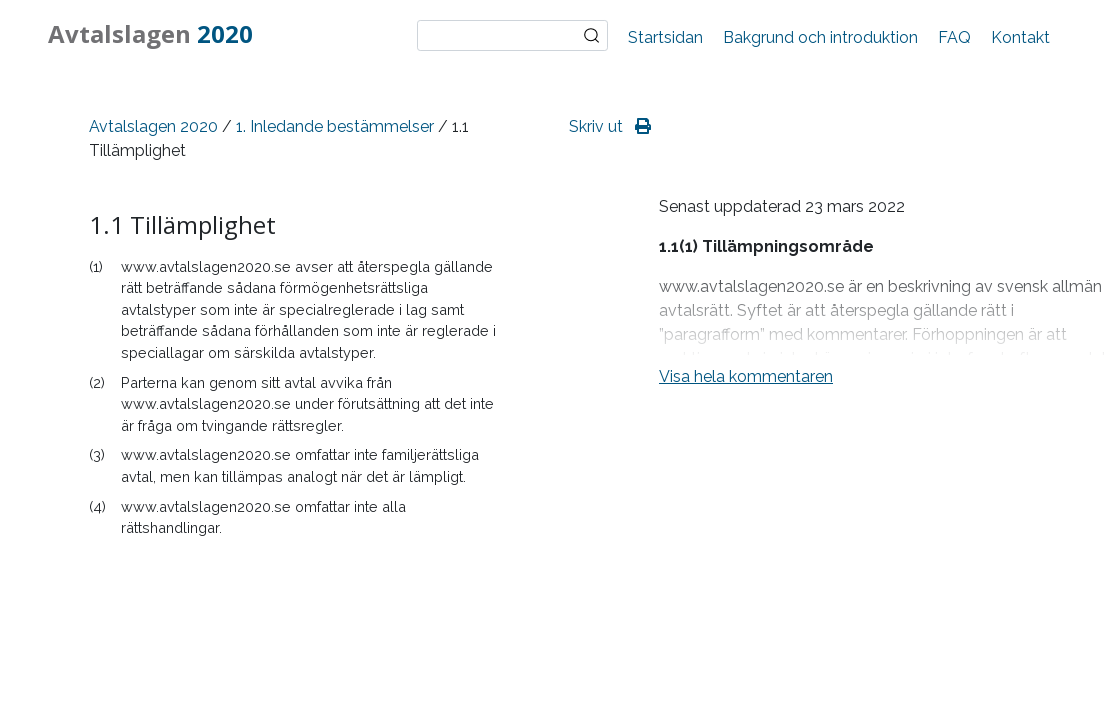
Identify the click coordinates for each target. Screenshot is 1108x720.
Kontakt (1020, 37)
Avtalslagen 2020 (153, 126)
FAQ (954, 37)
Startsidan (665, 37)
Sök (592, 36)
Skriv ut (610, 126)
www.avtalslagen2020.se (206, 266)
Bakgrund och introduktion (820, 37)
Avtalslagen (150, 33)
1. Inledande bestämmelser (335, 126)
